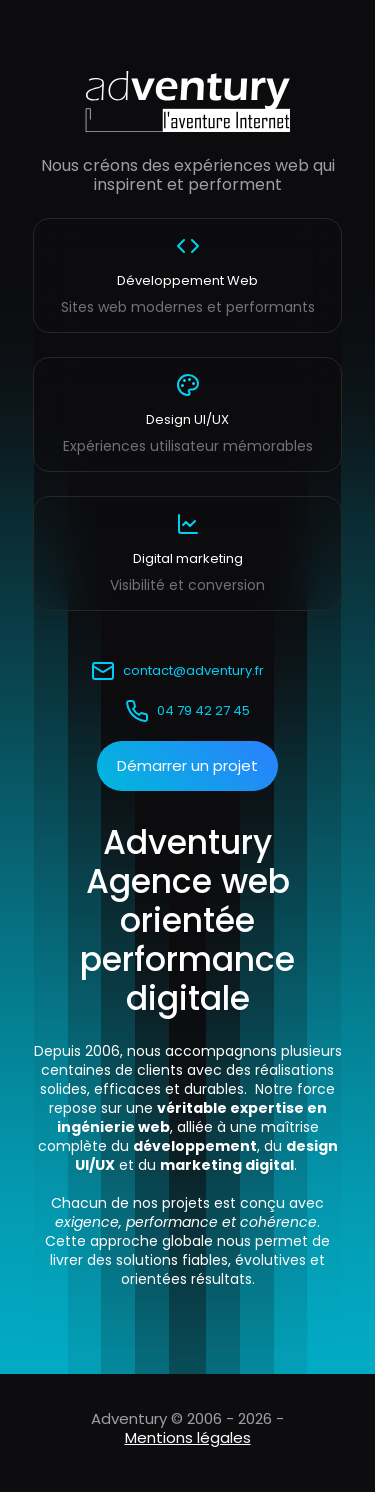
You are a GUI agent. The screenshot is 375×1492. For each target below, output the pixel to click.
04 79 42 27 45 (187, 711)
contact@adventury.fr (177, 671)
